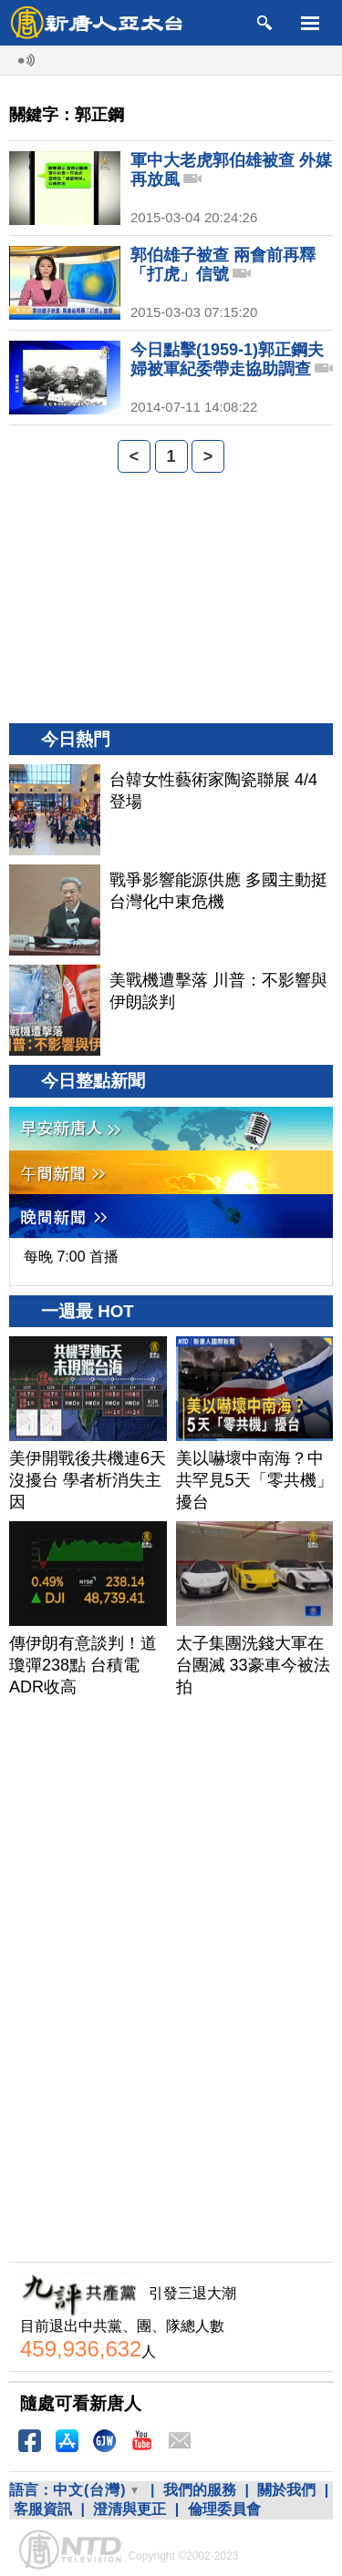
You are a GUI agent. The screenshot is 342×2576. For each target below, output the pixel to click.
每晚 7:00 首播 (71, 1256)
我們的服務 (199, 2490)
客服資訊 (43, 2509)
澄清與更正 (129, 2509)
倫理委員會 (224, 2509)
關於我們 (286, 2490)
